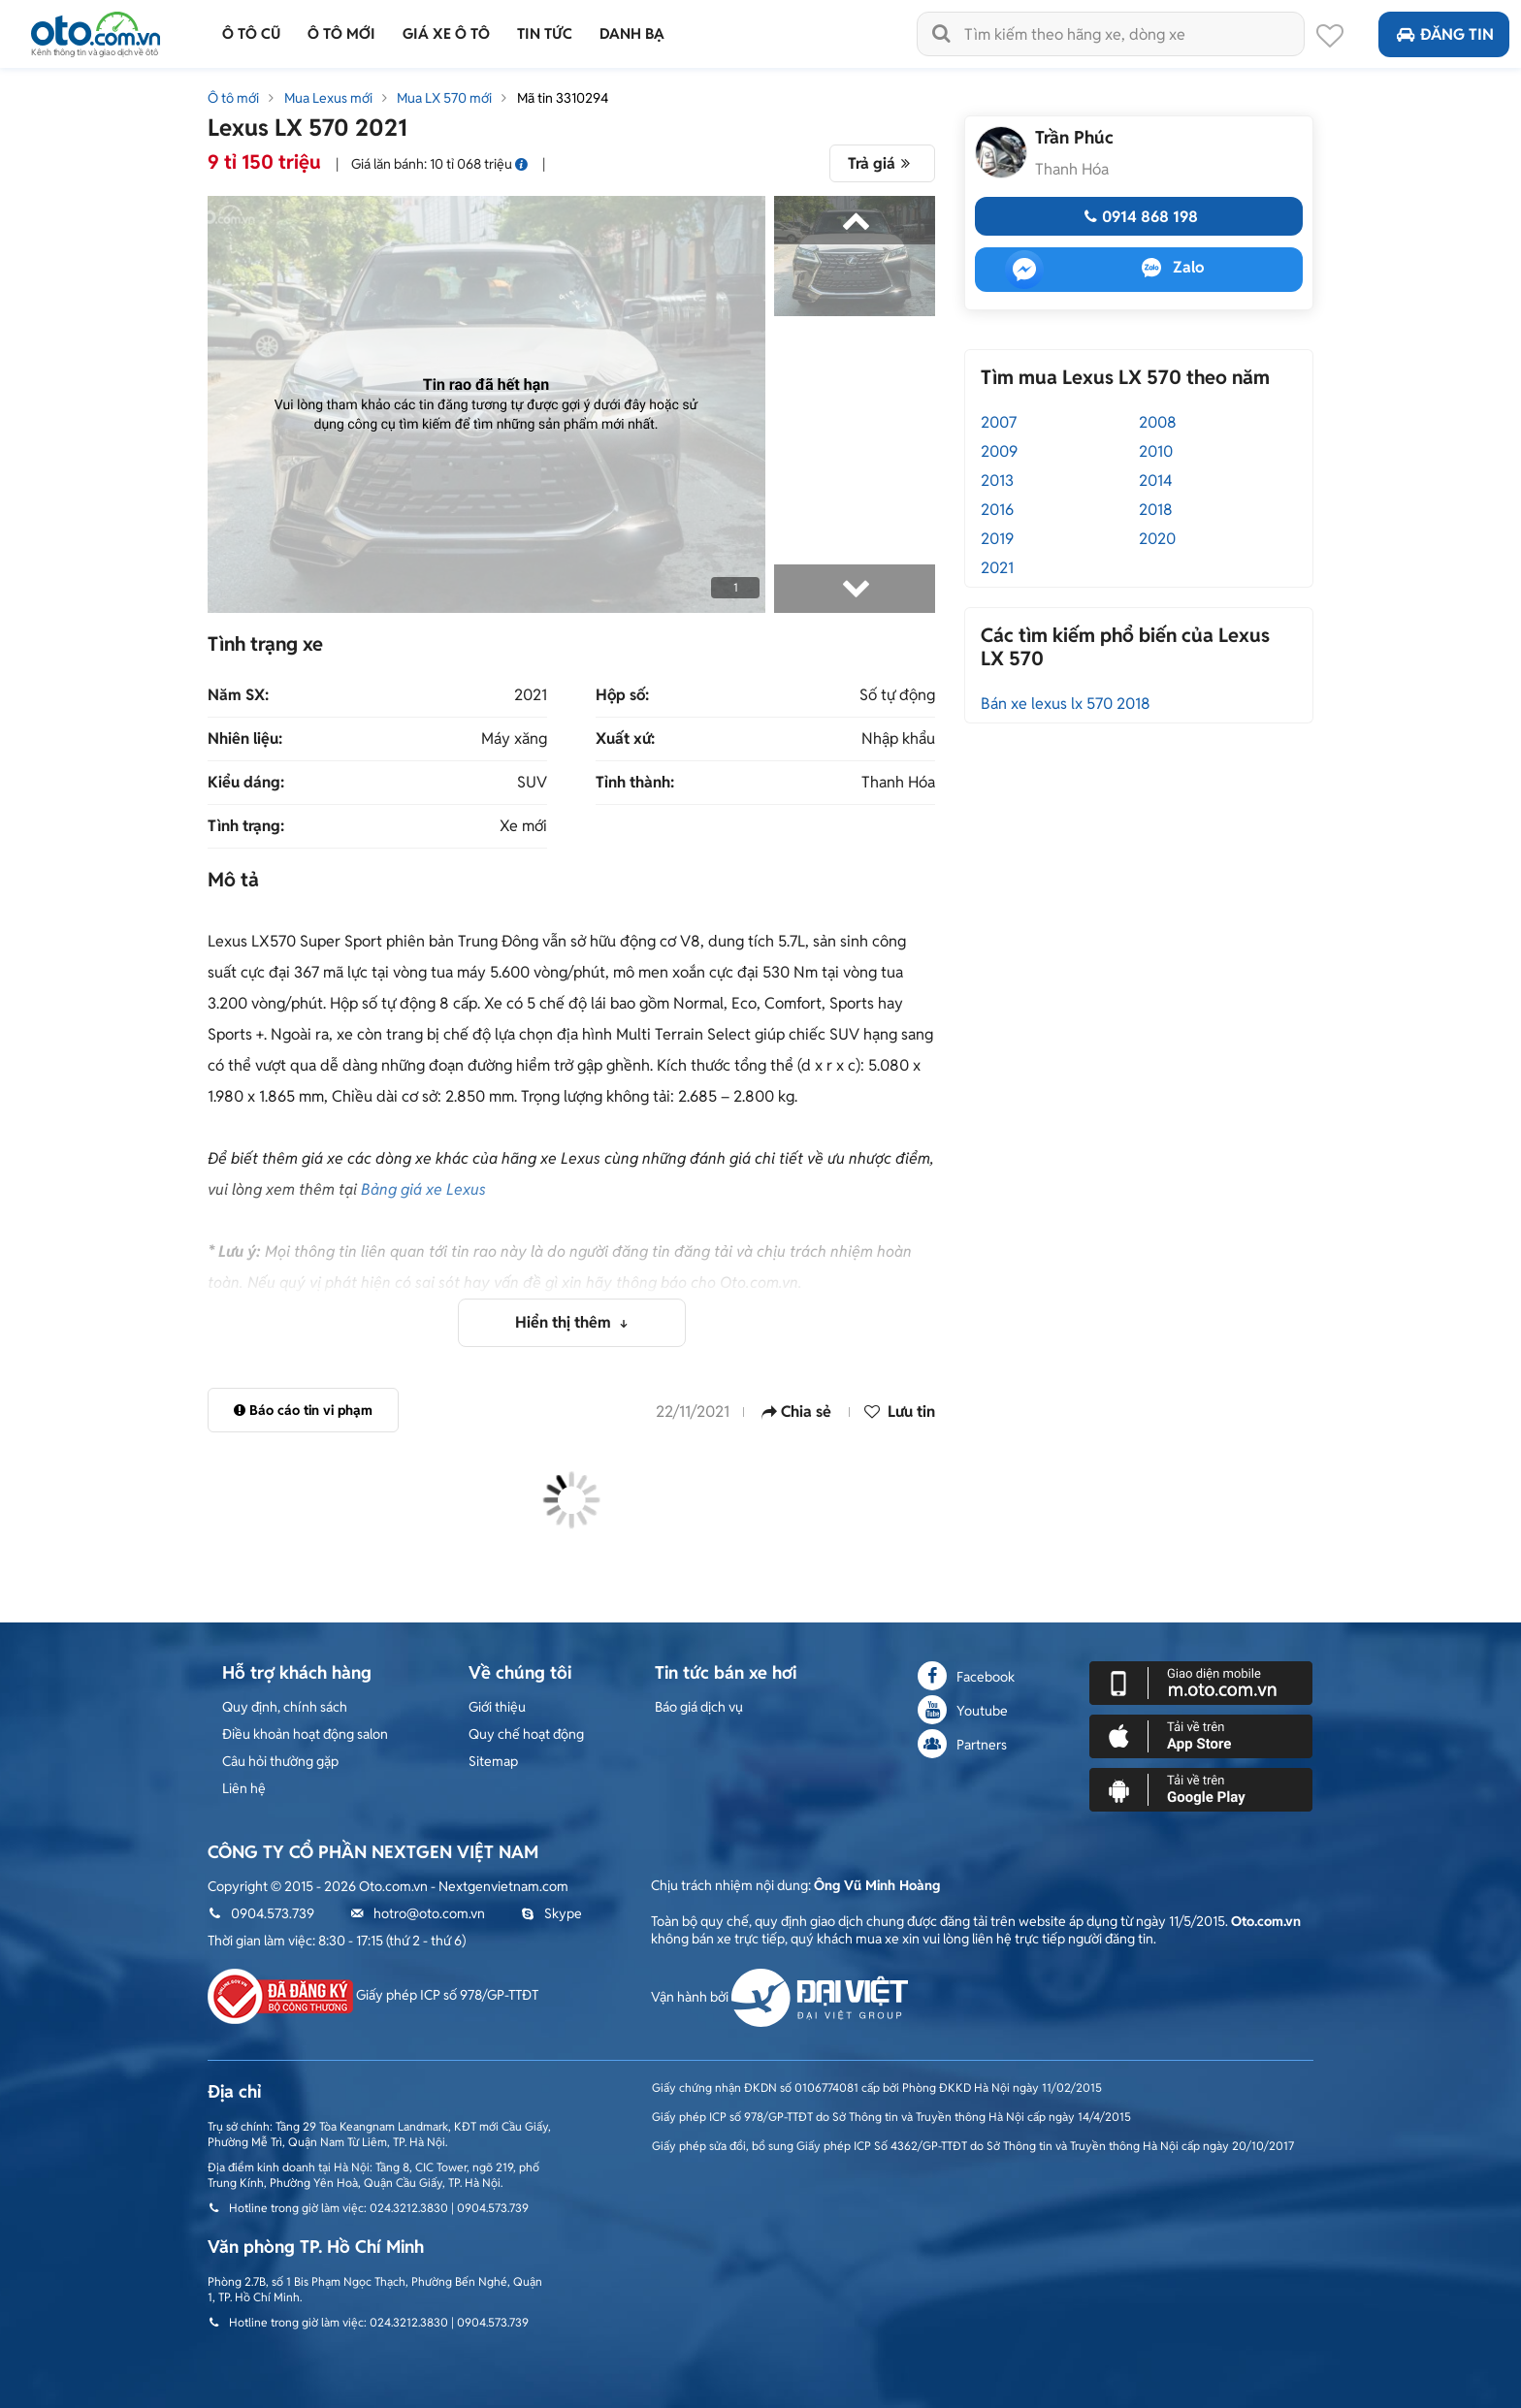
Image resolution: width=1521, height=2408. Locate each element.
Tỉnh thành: (635, 782)
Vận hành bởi (779, 1997)
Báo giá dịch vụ (699, 1707)
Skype (551, 1913)
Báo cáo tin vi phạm (303, 1410)
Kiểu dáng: (246, 782)
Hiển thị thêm (565, 1322)
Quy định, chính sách (284, 1707)
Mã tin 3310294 (562, 98)
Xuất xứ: (625, 739)
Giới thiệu (497, 1707)
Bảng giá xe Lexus (423, 1189)
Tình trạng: (246, 826)
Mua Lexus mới (328, 98)
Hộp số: (622, 695)
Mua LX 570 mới (444, 98)
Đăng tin (1444, 34)
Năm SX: (238, 695)
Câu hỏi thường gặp (280, 1761)
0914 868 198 (1138, 217)
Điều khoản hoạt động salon (305, 1734)
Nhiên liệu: (245, 739)
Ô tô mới (233, 98)
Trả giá (882, 163)
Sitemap (493, 1761)
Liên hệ (244, 1788)
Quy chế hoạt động (526, 1734)
